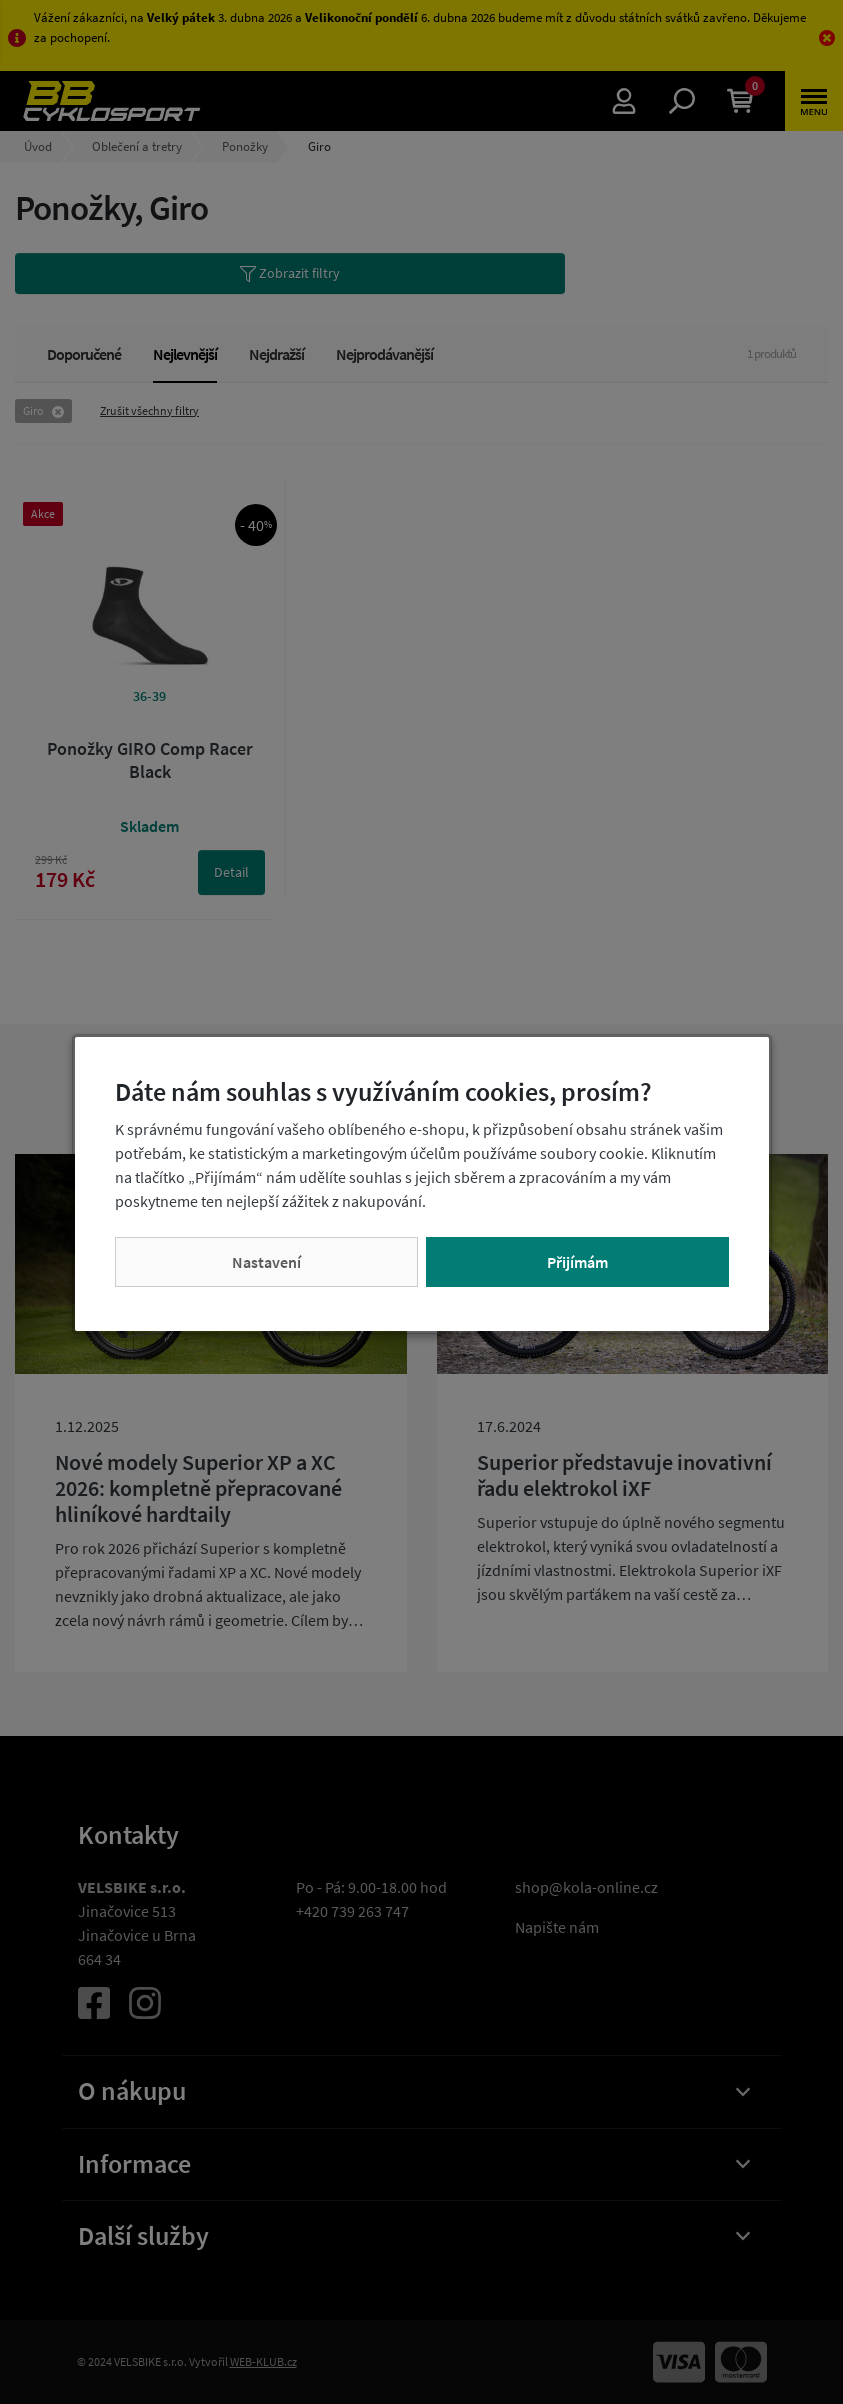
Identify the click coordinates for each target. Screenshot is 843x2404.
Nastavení (266, 1262)
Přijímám (577, 1262)
